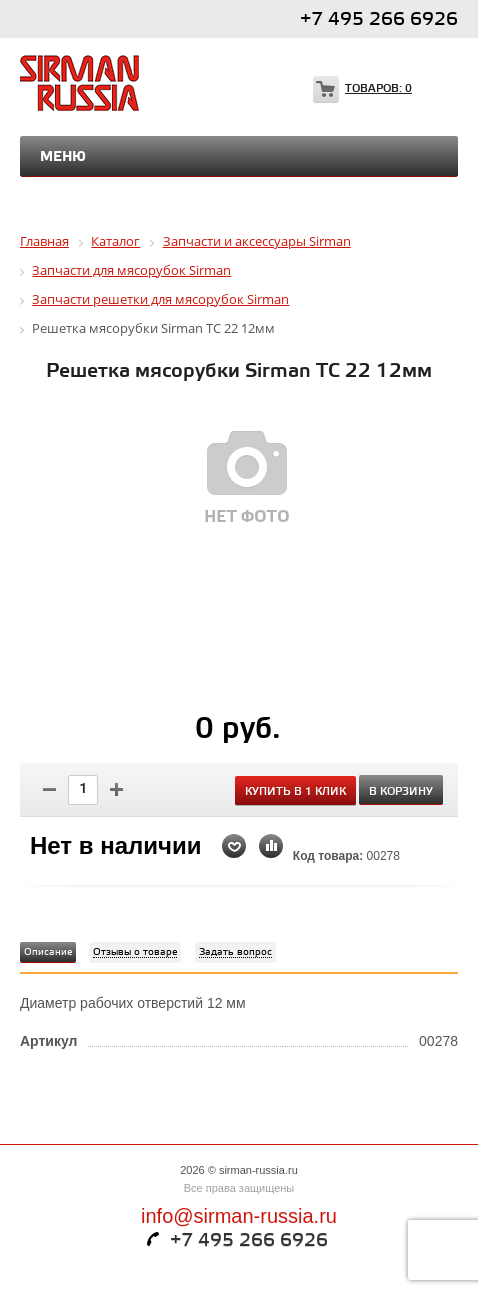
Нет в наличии (116, 846)
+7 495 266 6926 (379, 19)
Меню (63, 157)
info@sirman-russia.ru (239, 1216)
